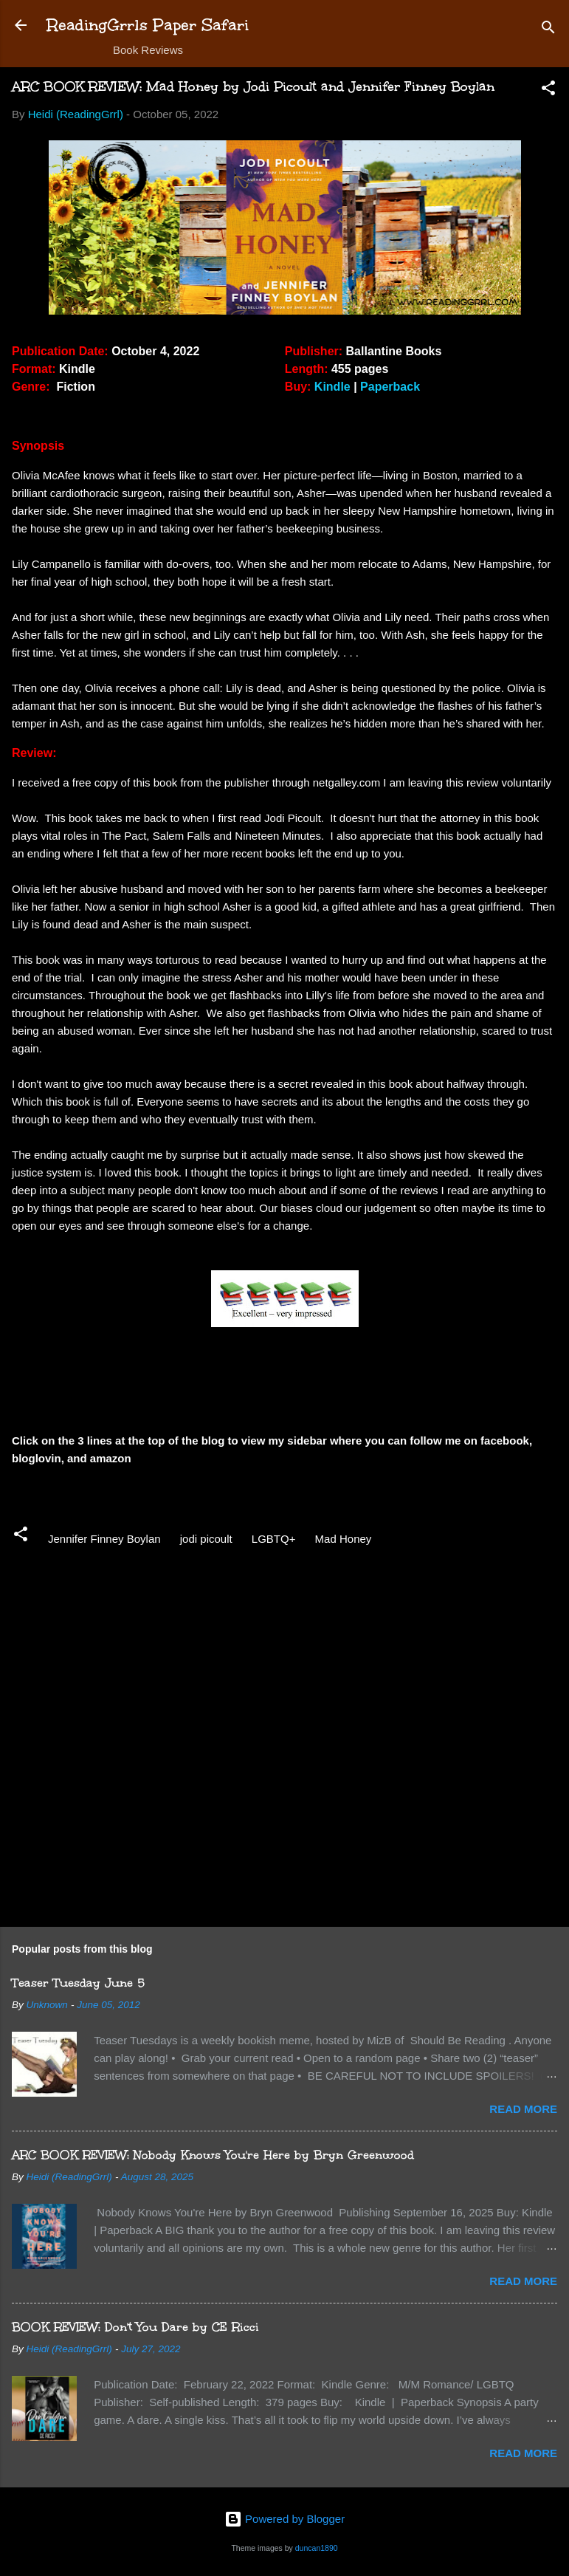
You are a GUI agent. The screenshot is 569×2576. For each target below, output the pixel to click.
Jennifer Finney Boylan (104, 1538)
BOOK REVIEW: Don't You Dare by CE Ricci (135, 2326)
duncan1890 (316, 2548)
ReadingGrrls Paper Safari (148, 24)
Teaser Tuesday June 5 (78, 1982)
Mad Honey (343, 1538)
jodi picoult (206, 1538)
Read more (523, 2109)
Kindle (332, 386)
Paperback (390, 386)
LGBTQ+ (274, 1538)
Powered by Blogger (284, 2518)
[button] (548, 90)
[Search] (548, 29)
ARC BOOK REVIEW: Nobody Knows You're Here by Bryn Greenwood (213, 2154)
